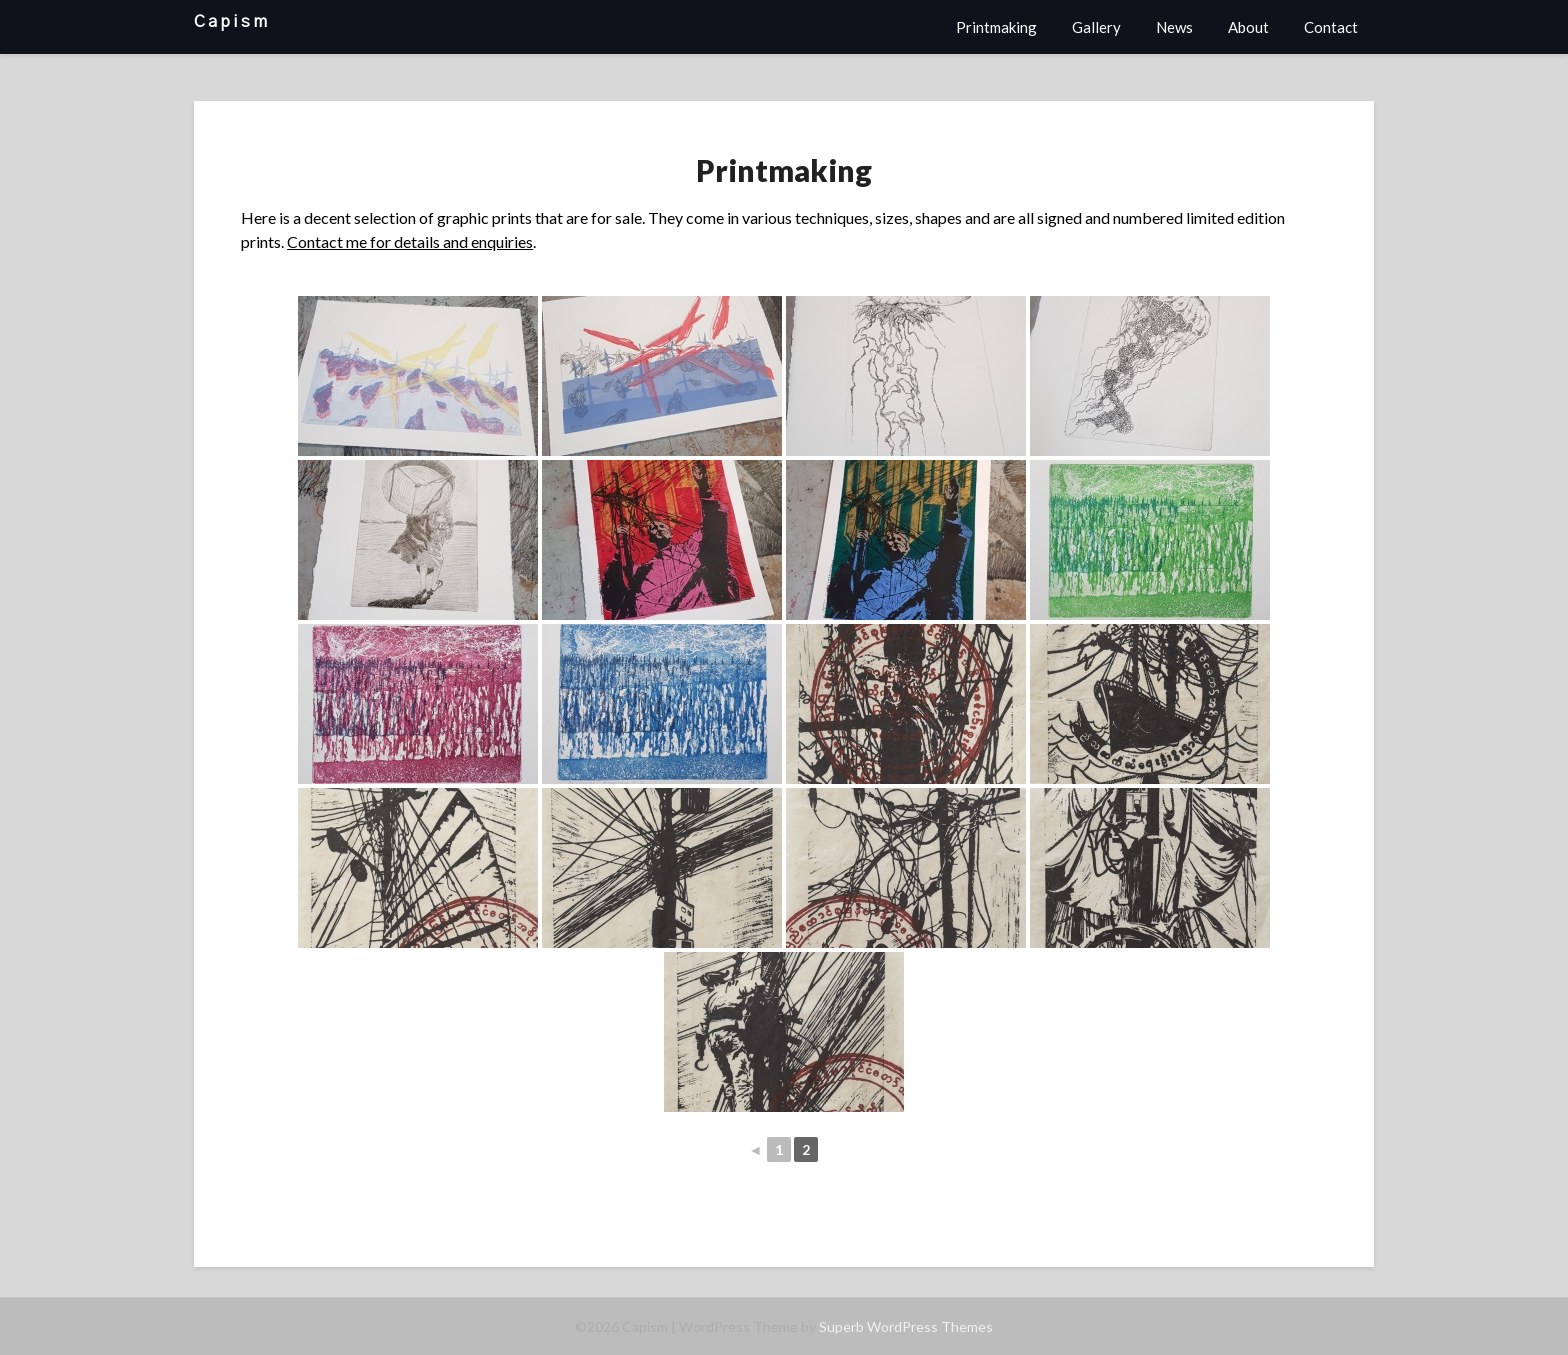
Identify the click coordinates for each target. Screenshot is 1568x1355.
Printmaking (996, 27)
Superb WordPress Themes (906, 1326)
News (1174, 27)
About (1248, 27)
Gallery (1096, 27)
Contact (1331, 27)
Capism (232, 21)
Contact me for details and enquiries (410, 241)
